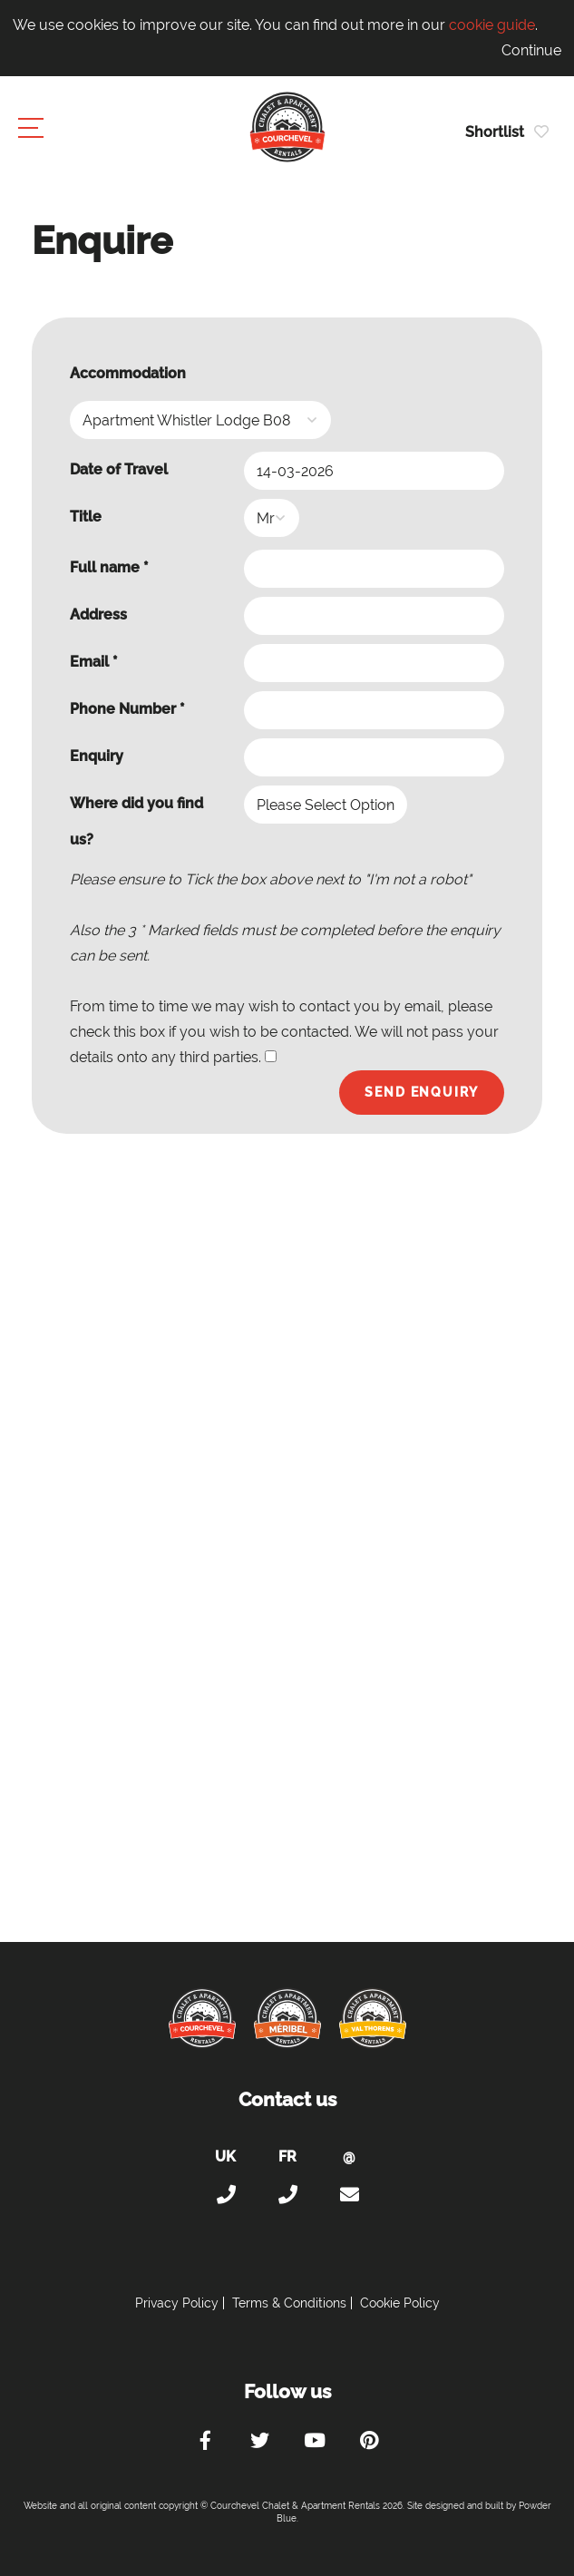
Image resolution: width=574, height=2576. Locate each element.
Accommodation (128, 373)
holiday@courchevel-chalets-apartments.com (349, 2195)
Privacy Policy (177, 2303)
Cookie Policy (400, 2303)
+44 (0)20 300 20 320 (226, 2195)
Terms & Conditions (289, 2303)
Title (86, 516)
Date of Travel (119, 469)
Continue (531, 50)
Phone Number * (127, 708)
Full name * (109, 567)
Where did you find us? (136, 821)
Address (98, 614)
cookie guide (492, 25)
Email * (94, 661)
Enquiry (96, 756)
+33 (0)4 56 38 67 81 (287, 2195)
